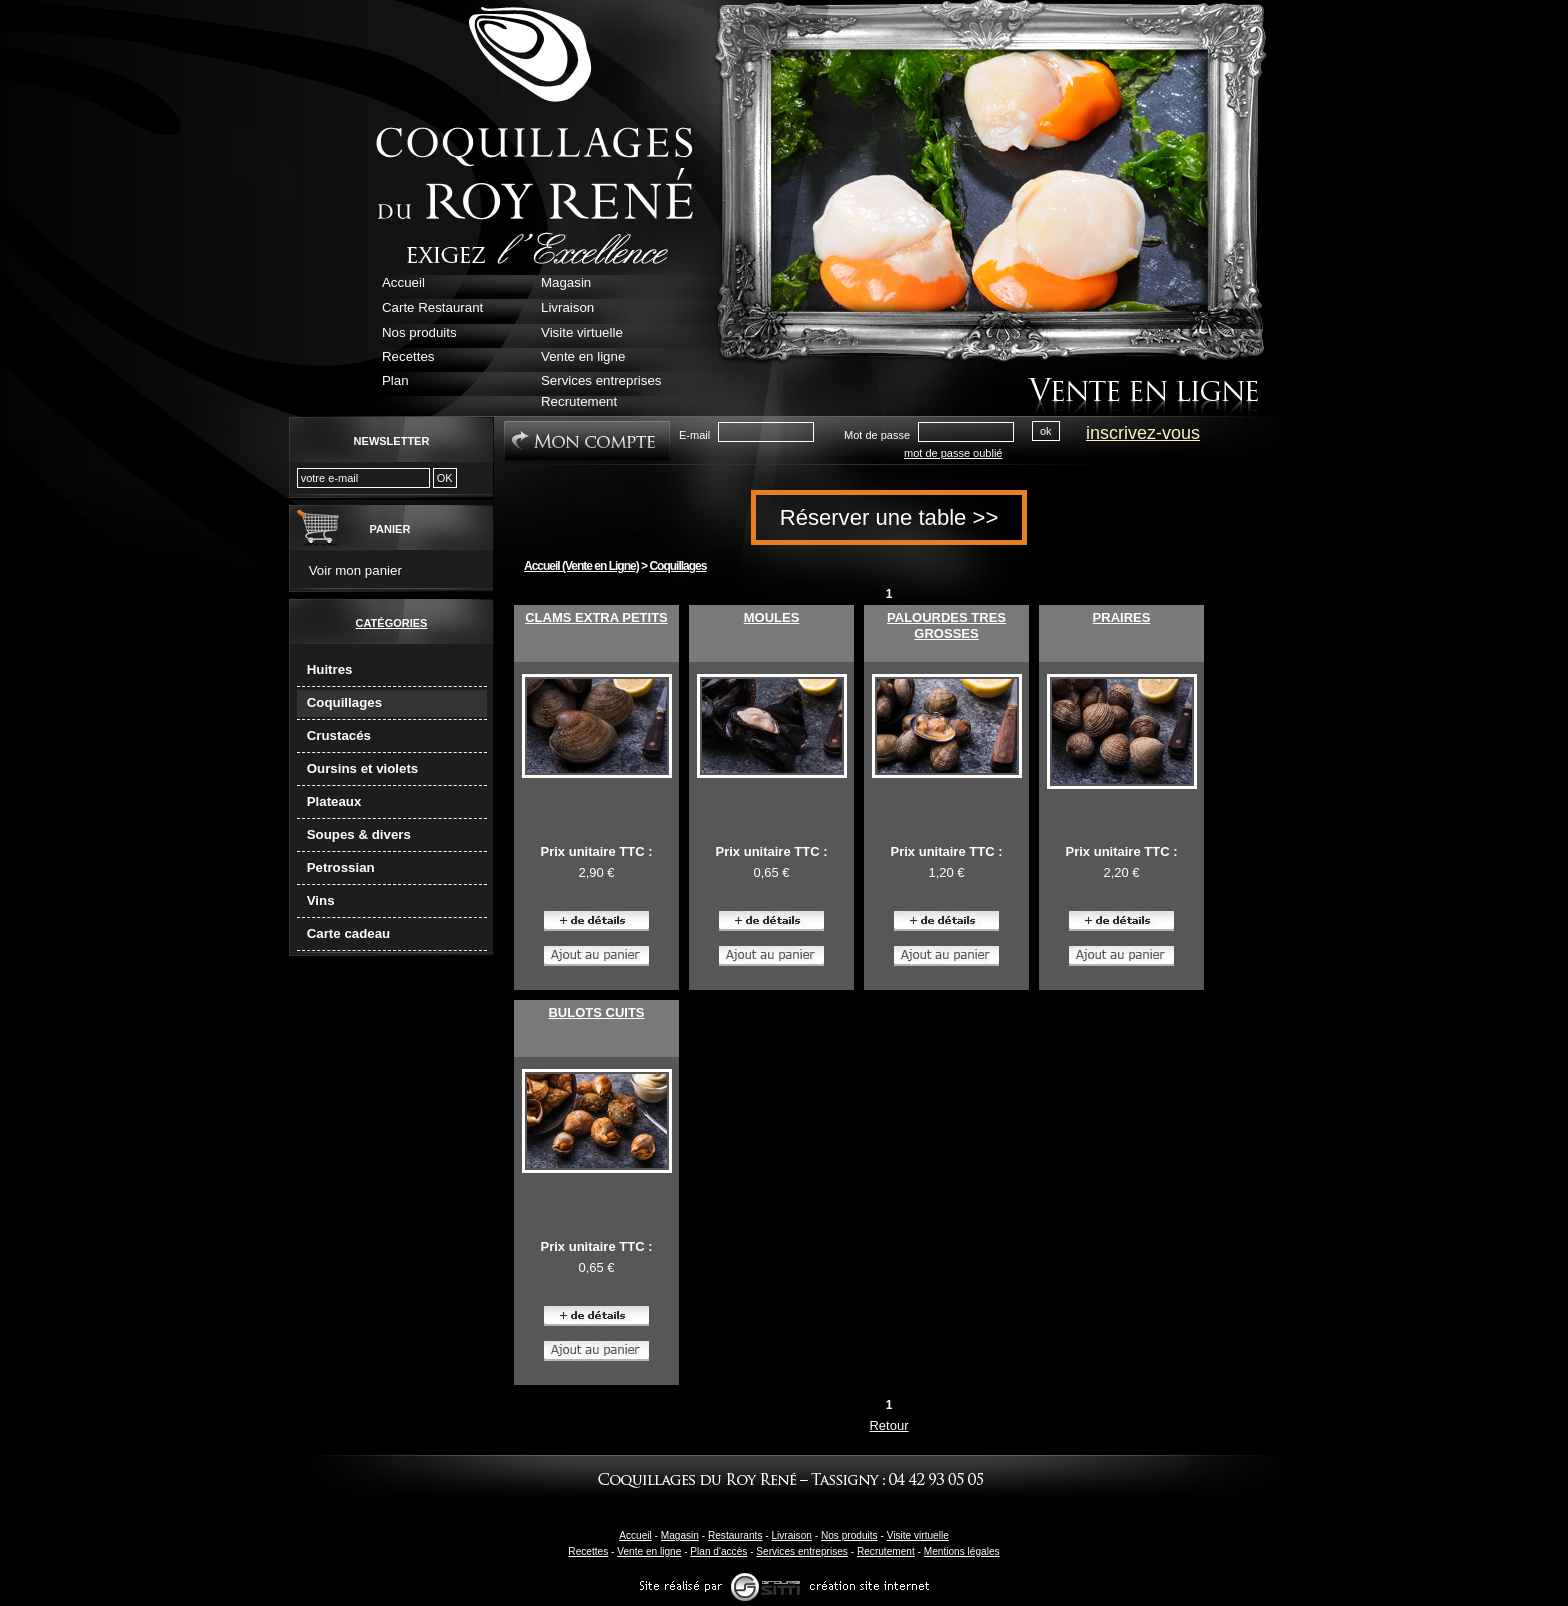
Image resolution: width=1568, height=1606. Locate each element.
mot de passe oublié (953, 453)
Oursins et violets (363, 768)
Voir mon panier (355, 570)
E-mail (694, 435)
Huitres (330, 669)
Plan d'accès (718, 1551)
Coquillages (344, 702)
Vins (321, 900)
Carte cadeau (349, 933)
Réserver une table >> (889, 517)
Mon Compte (587, 441)
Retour (888, 1425)
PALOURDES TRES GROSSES (946, 625)
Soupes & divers (359, 834)
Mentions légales (962, 1551)
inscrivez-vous (1143, 433)
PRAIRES (1122, 617)
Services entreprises (802, 1551)
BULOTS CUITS (596, 1012)
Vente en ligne (649, 1551)
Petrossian (341, 867)
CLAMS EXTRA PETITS (596, 617)
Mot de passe (877, 435)
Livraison (791, 1535)
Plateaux (334, 801)
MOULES (772, 617)
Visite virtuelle (918, 1535)
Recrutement (886, 1551)
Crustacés (339, 735)
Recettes (588, 1551)
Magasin (680, 1535)
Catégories (392, 623)
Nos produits (849, 1535)
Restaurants (735, 1535)
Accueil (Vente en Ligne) (581, 566)
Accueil (635, 1535)
